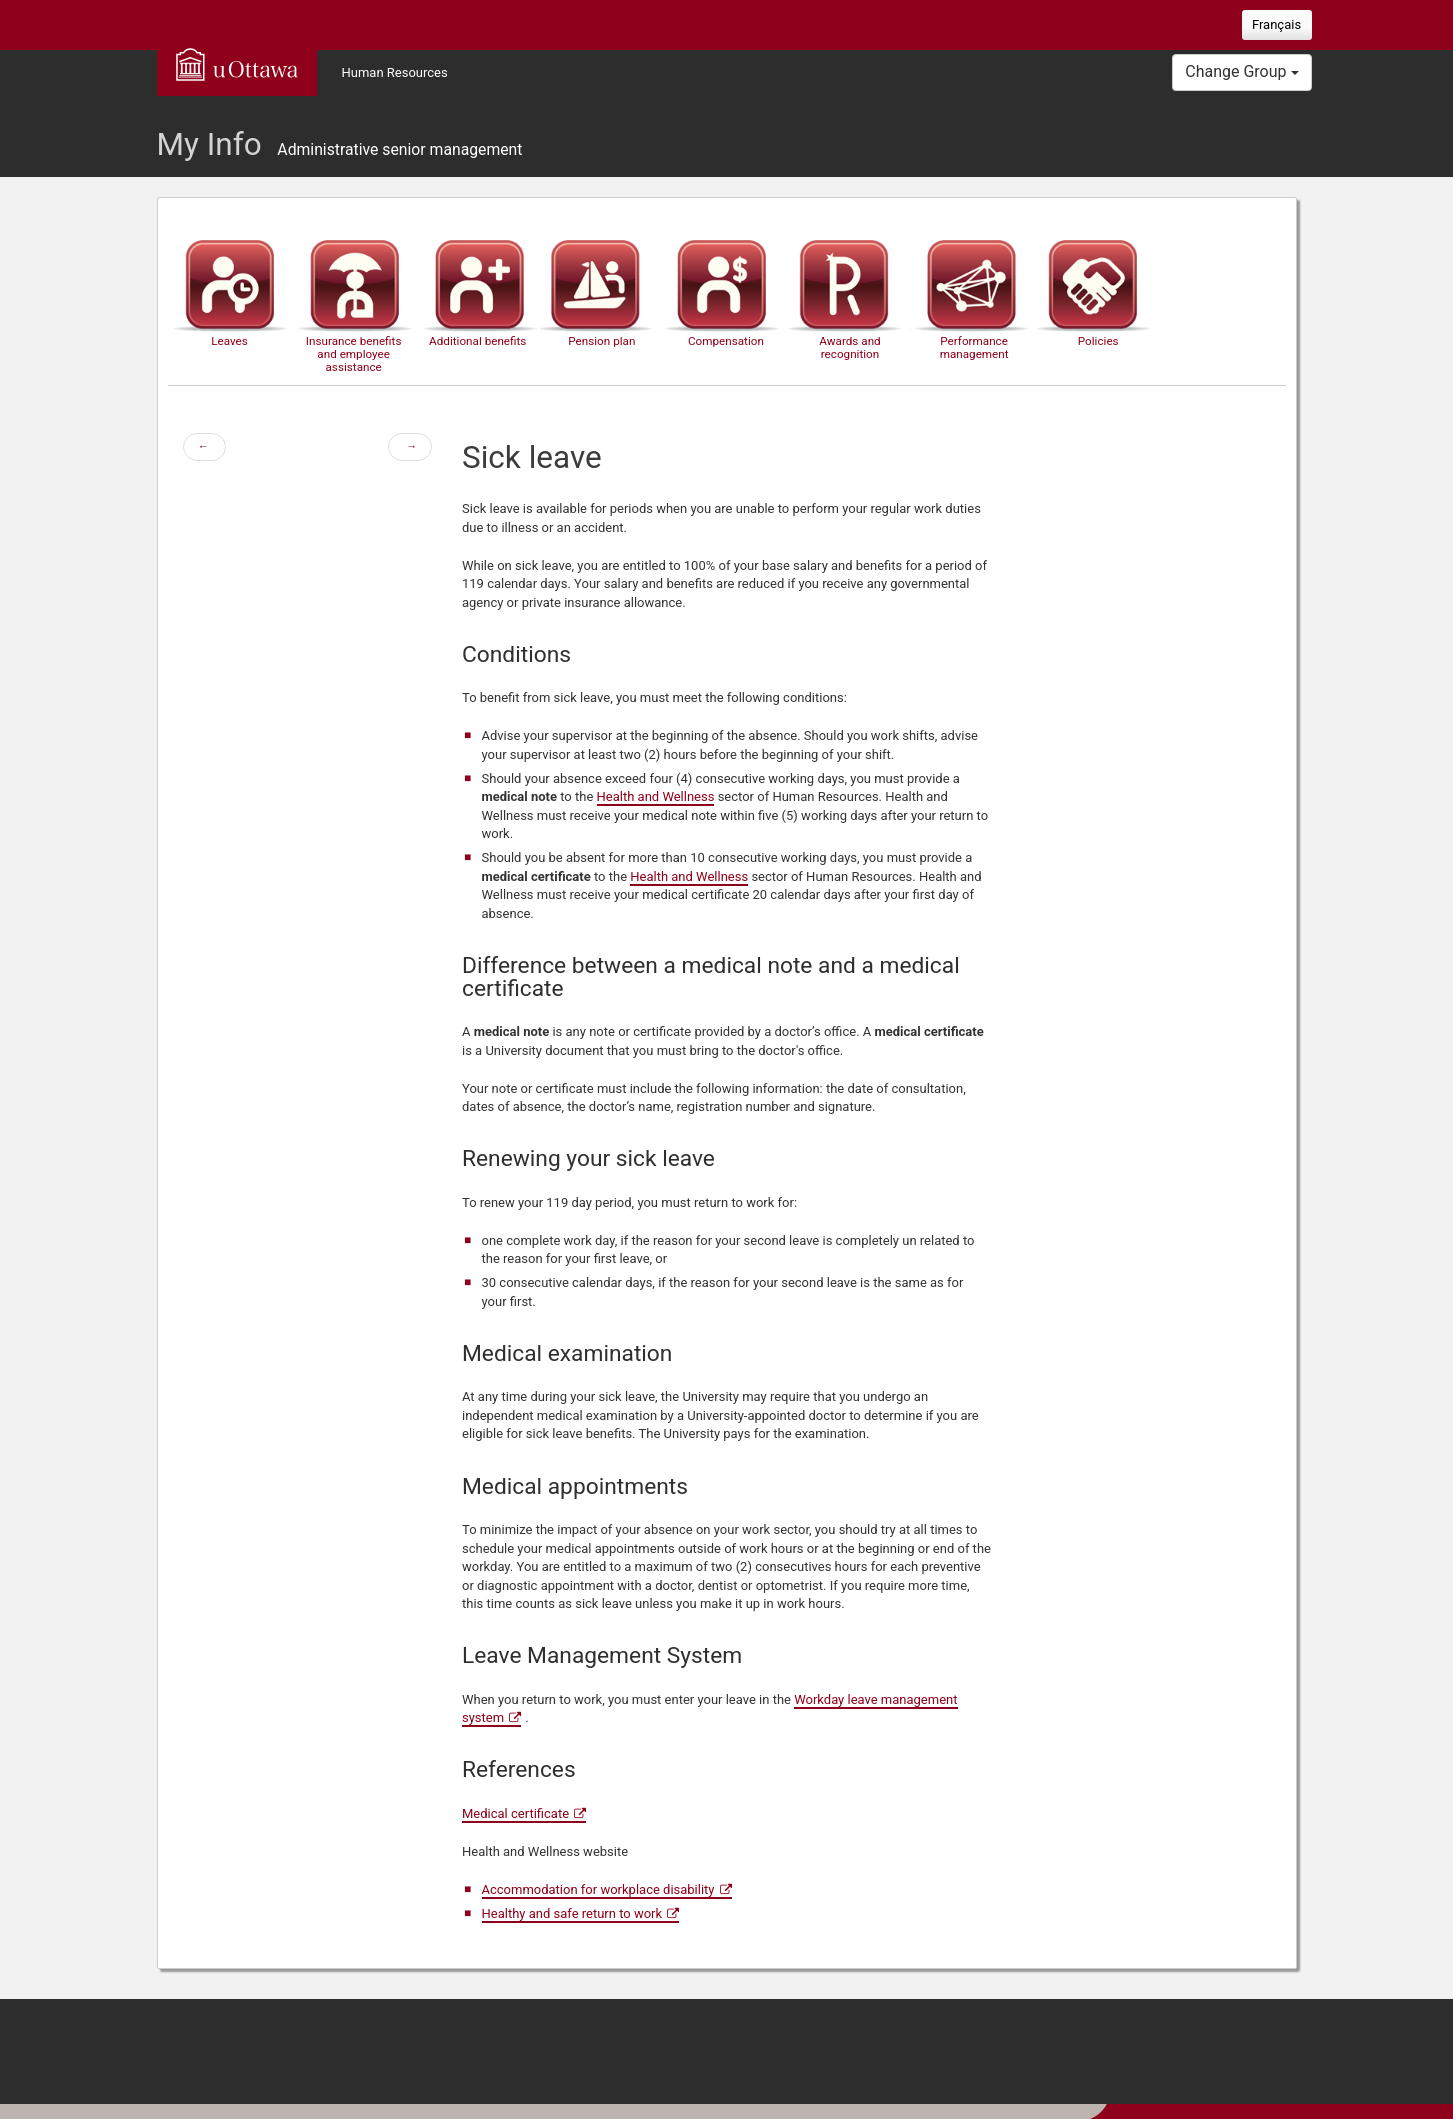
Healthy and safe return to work (572, 1913)
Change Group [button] (1241, 71)
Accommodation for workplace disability (598, 1889)
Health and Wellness (656, 796)
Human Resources (395, 72)
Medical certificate (515, 1813)
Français (1276, 24)
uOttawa (237, 64)
